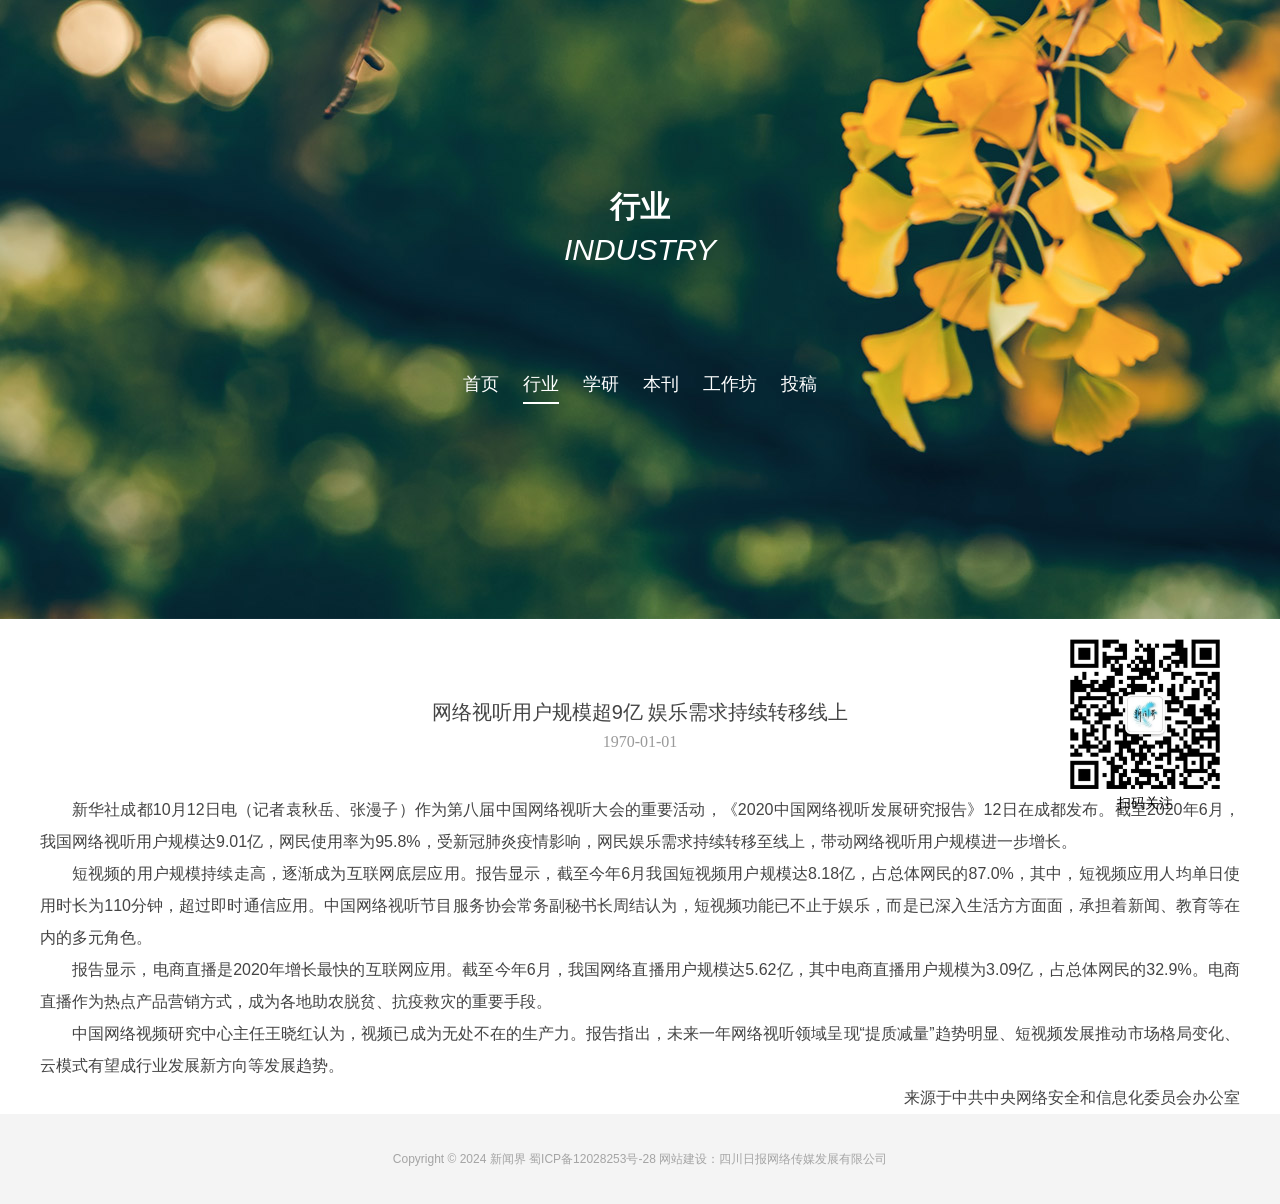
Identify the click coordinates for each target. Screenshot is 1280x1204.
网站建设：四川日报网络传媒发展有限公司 (773, 1159)
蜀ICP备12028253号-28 (592, 1159)
